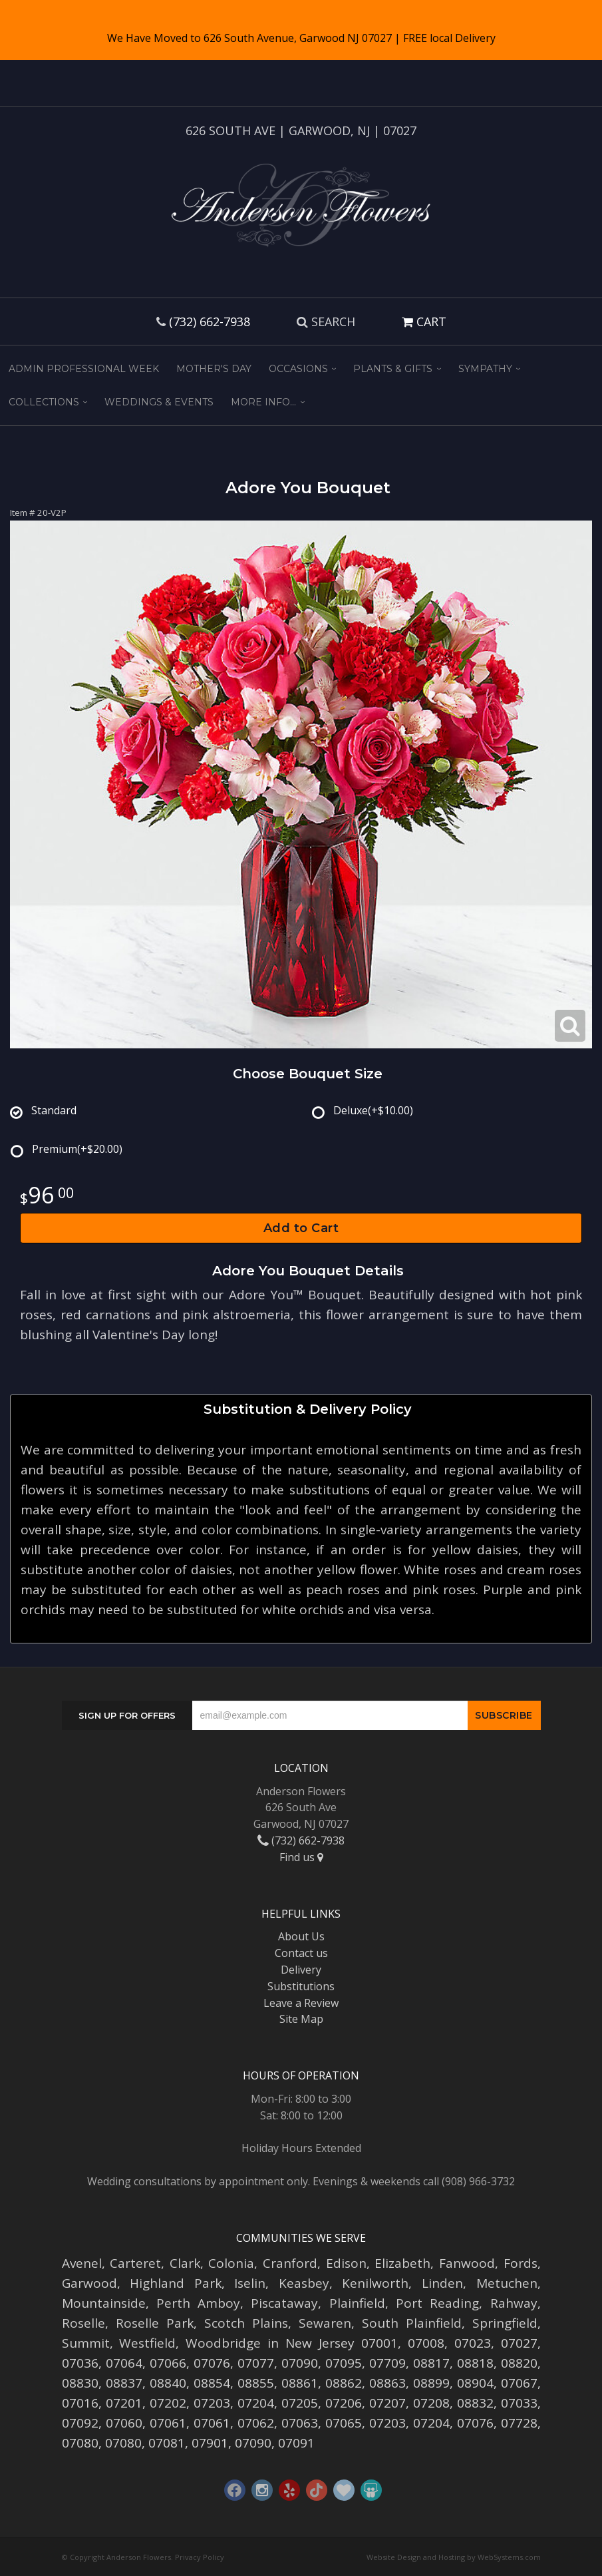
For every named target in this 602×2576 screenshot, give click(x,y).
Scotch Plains (246, 2323)
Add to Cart (301, 1228)
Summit (86, 2343)
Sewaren (325, 2323)
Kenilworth (375, 2283)
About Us (301, 1936)
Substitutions (301, 1986)
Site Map (301, 2019)
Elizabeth (402, 2263)
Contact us (301, 1953)
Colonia (231, 2263)
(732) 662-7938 (209, 321)
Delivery (301, 1969)
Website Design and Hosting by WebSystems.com (454, 2557)
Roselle (83, 2323)
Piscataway (284, 2303)
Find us (301, 1857)
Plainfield (357, 2303)
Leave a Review (301, 2003)
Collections (44, 402)
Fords (520, 2263)
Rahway (513, 2303)
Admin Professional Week (84, 369)
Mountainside (104, 2303)
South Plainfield (412, 2323)
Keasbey (304, 2283)
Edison (346, 2263)
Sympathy (485, 369)
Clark (185, 2263)
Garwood (89, 2283)
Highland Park (176, 2283)
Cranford (290, 2263)
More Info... (263, 402)
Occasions (298, 369)
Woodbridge (223, 2343)
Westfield (147, 2343)
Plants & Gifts (392, 369)
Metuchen (506, 2283)
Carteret (135, 2263)
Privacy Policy (199, 2557)
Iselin (249, 2283)
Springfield (504, 2323)
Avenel (82, 2263)
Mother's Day (213, 369)
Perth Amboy (198, 2303)
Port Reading (437, 2303)
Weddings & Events (159, 402)
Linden (442, 2283)
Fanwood (467, 2263)
